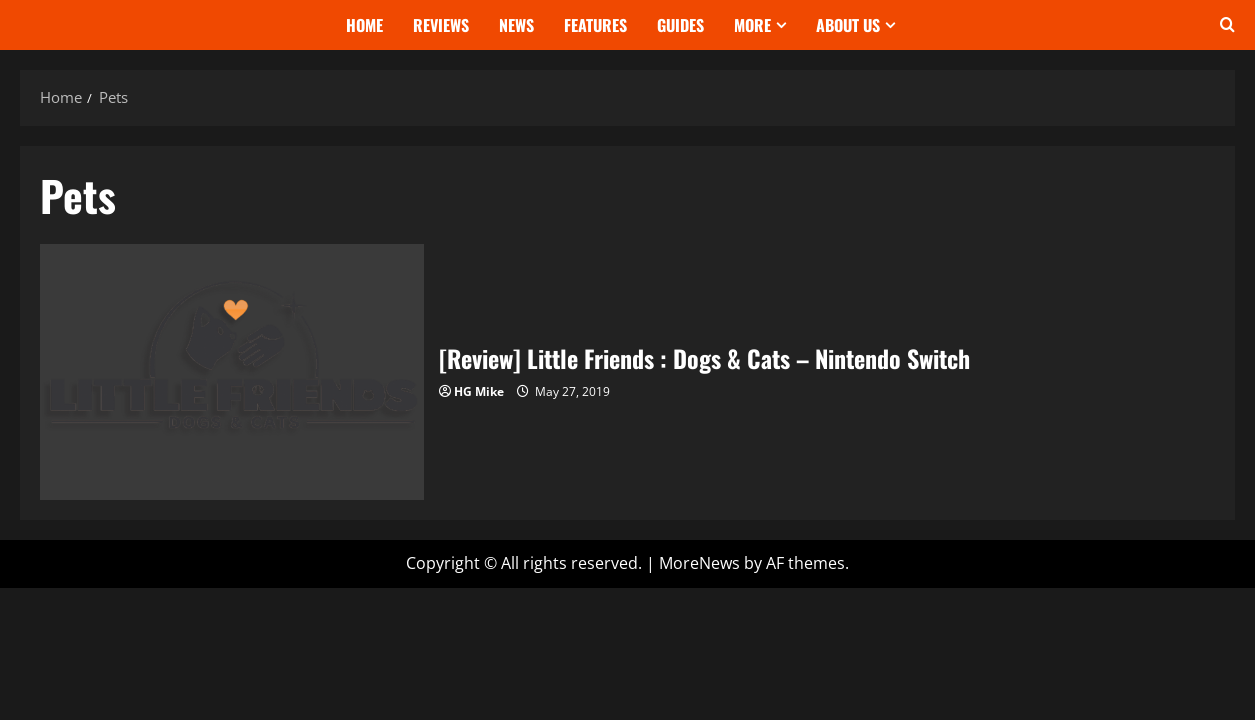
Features (595, 25)
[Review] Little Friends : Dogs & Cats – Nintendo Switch (232, 372)
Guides (680, 25)
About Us (848, 25)
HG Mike (479, 391)
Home (364, 25)
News (516, 25)
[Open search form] (1227, 25)
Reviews (441, 25)
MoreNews (699, 563)
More (752, 25)
